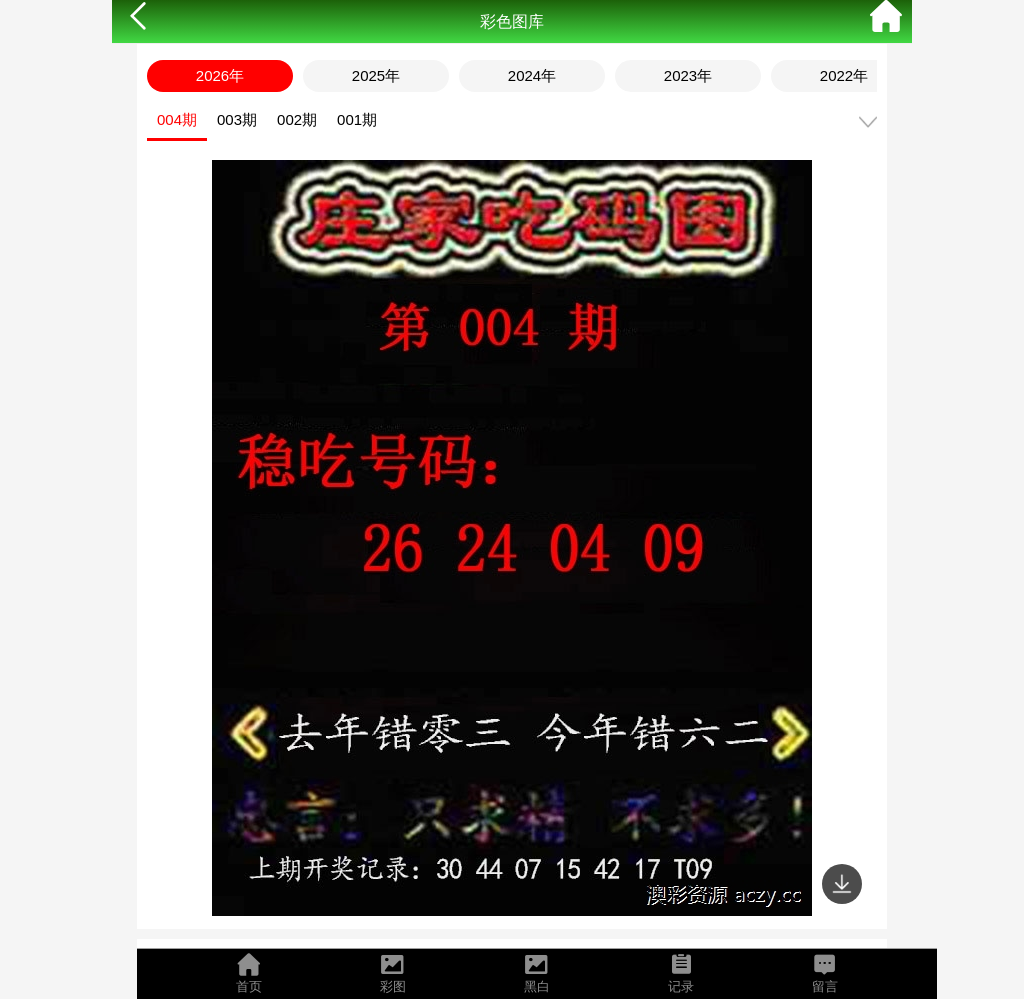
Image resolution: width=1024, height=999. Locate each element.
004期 (177, 119)
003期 (237, 119)
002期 (297, 119)
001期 (357, 119)
